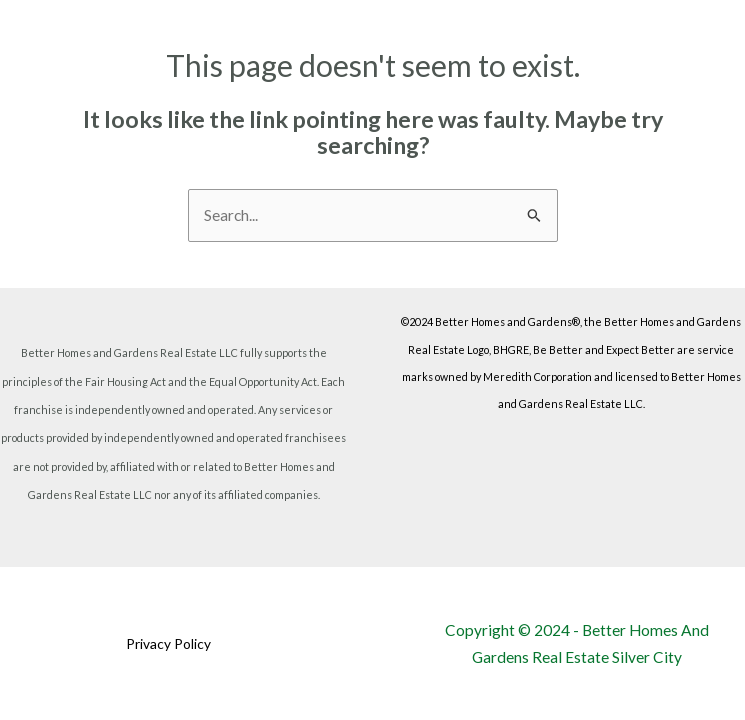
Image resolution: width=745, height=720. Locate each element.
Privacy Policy (168, 643)
